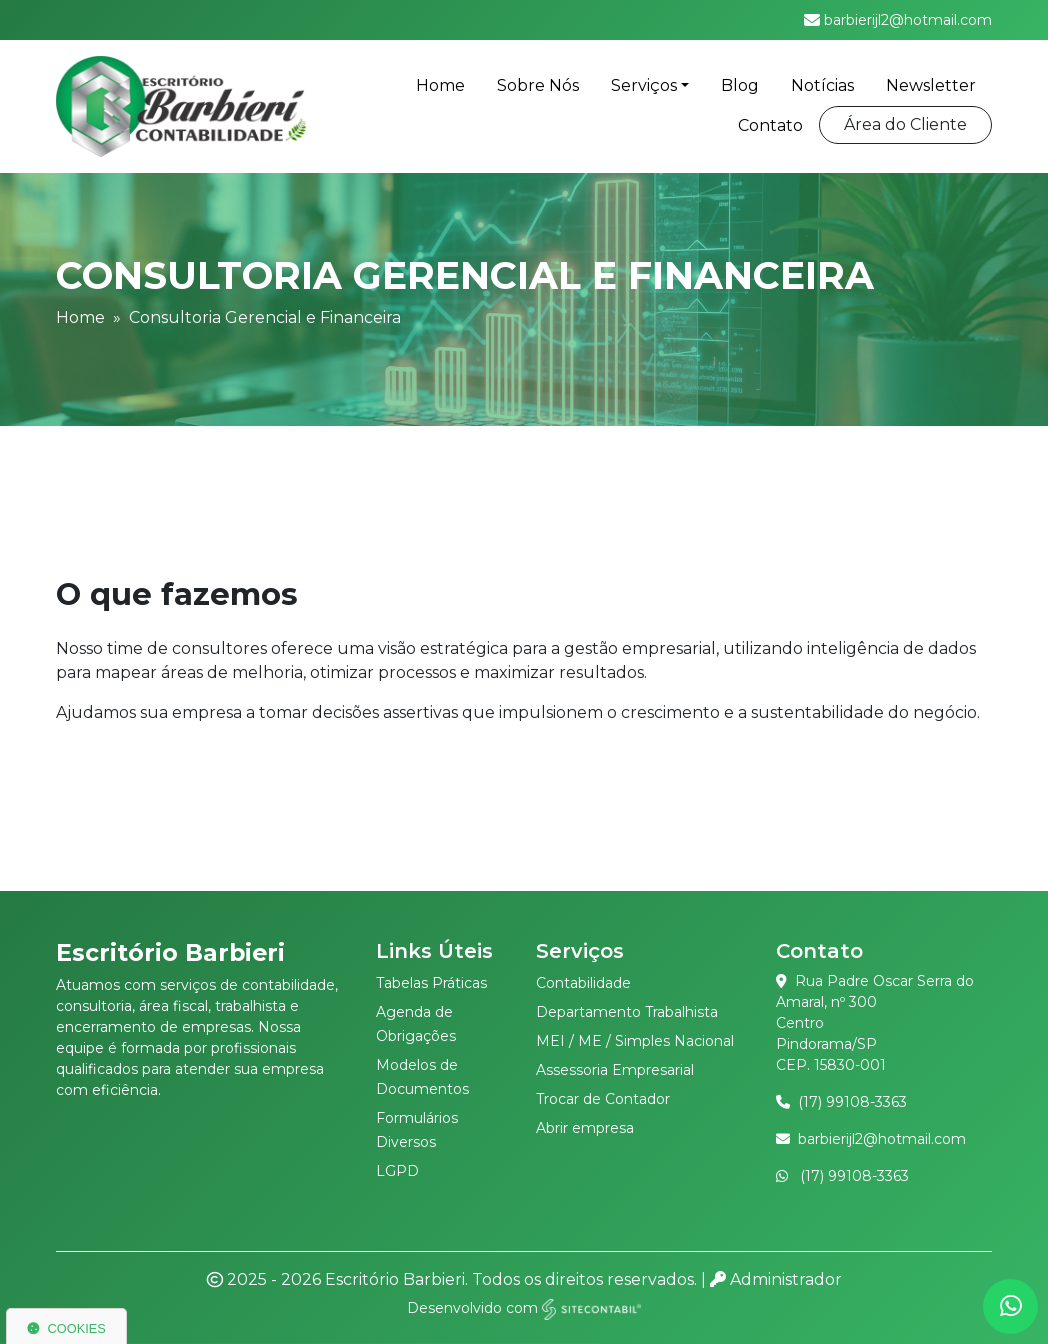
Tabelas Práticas (431, 983)
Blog (740, 85)
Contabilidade (583, 983)
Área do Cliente (905, 124)
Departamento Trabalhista (627, 1012)
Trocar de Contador (603, 1099)
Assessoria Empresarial (615, 1070)
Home (440, 85)
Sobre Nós (538, 85)
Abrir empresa (585, 1128)
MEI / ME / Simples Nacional (635, 1041)
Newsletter (931, 85)
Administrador (776, 1279)
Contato (770, 125)
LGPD (397, 1171)
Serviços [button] (644, 85)
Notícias (822, 85)
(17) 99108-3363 (852, 1102)
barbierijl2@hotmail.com (882, 1139)
